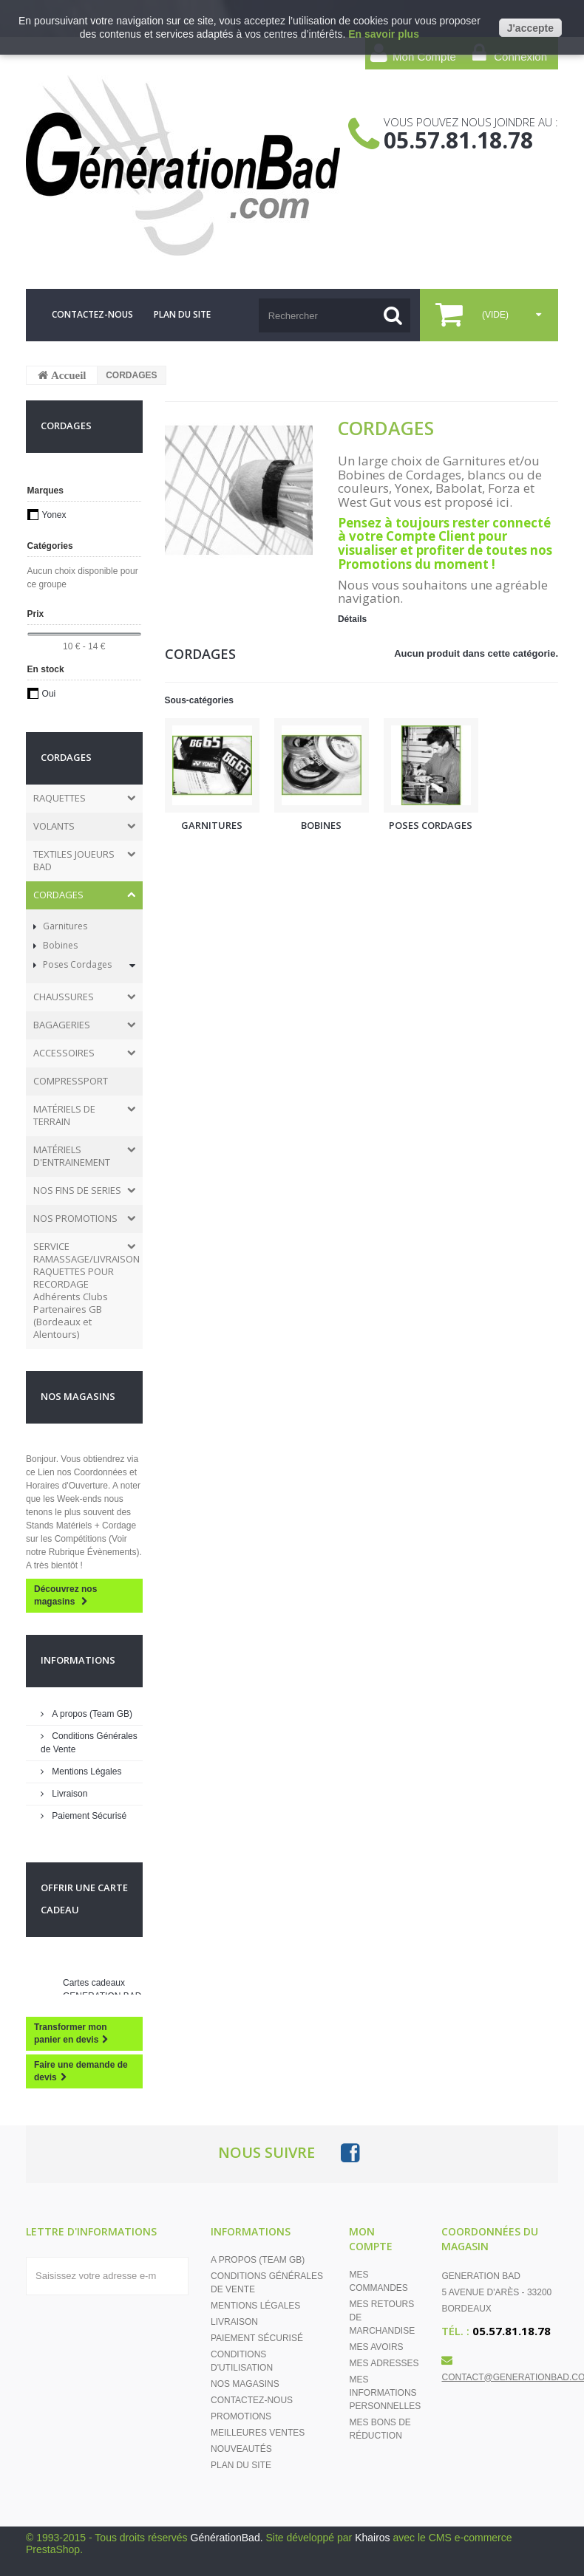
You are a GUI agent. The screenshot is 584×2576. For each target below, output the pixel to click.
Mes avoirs (376, 2347)
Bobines (59, 945)
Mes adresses (383, 2363)
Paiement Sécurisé (88, 1816)
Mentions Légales (85, 1771)
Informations (78, 1660)
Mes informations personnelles (385, 2392)
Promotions (241, 2416)
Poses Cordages (76, 964)
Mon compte (371, 2238)
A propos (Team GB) (91, 1714)
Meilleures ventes (258, 2433)
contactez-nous (92, 314)
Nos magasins (78, 1396)
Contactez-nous (252, 2400)
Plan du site (241, 2465)
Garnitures (64, 926)
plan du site (182, 314)
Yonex (54, 515)
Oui (49, 694)
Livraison (68, 1793)
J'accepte (530, 28)
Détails (352, 619)
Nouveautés (241, 2449)
